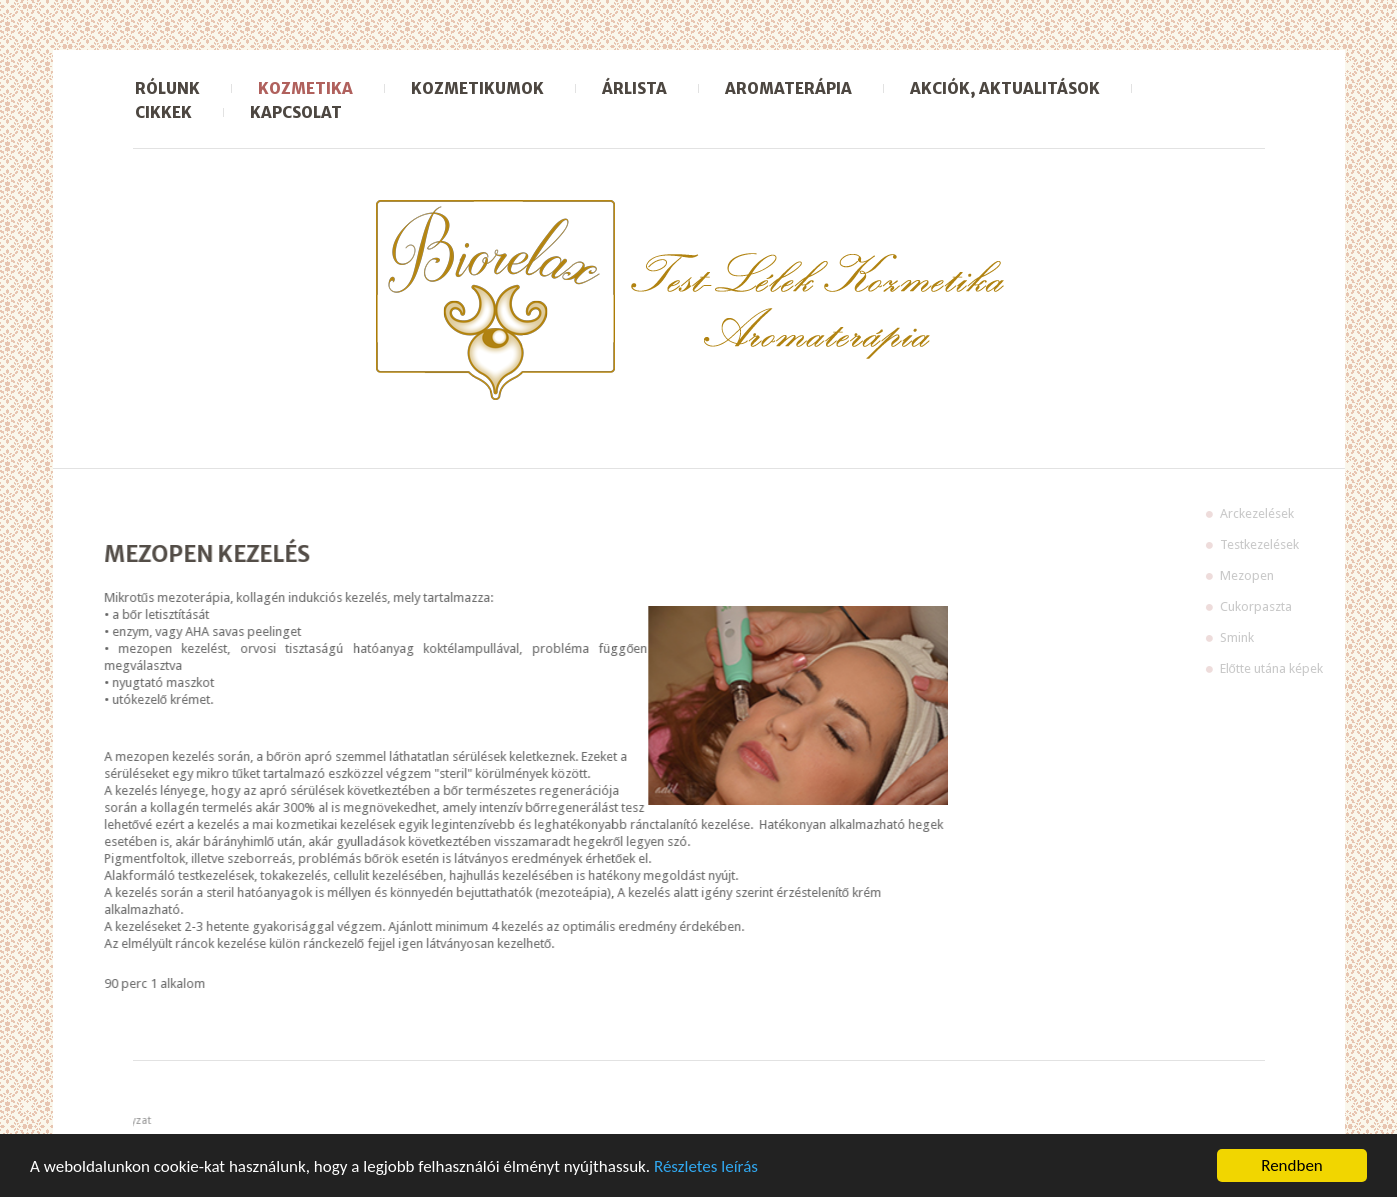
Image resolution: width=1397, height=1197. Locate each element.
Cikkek (163, 112)
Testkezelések (1304, 544)
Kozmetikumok (477, 88)
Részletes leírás (706, 1167)
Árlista (634, 88)
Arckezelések (1302, 513)
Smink (1282, 637)
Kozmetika (305, 88)
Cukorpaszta (1301, 606)
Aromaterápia (788, 88)
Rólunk (167, 88)
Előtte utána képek (1316, 668)
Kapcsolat (296, 112)
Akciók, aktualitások (1005, 88)
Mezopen (1292, 575)
